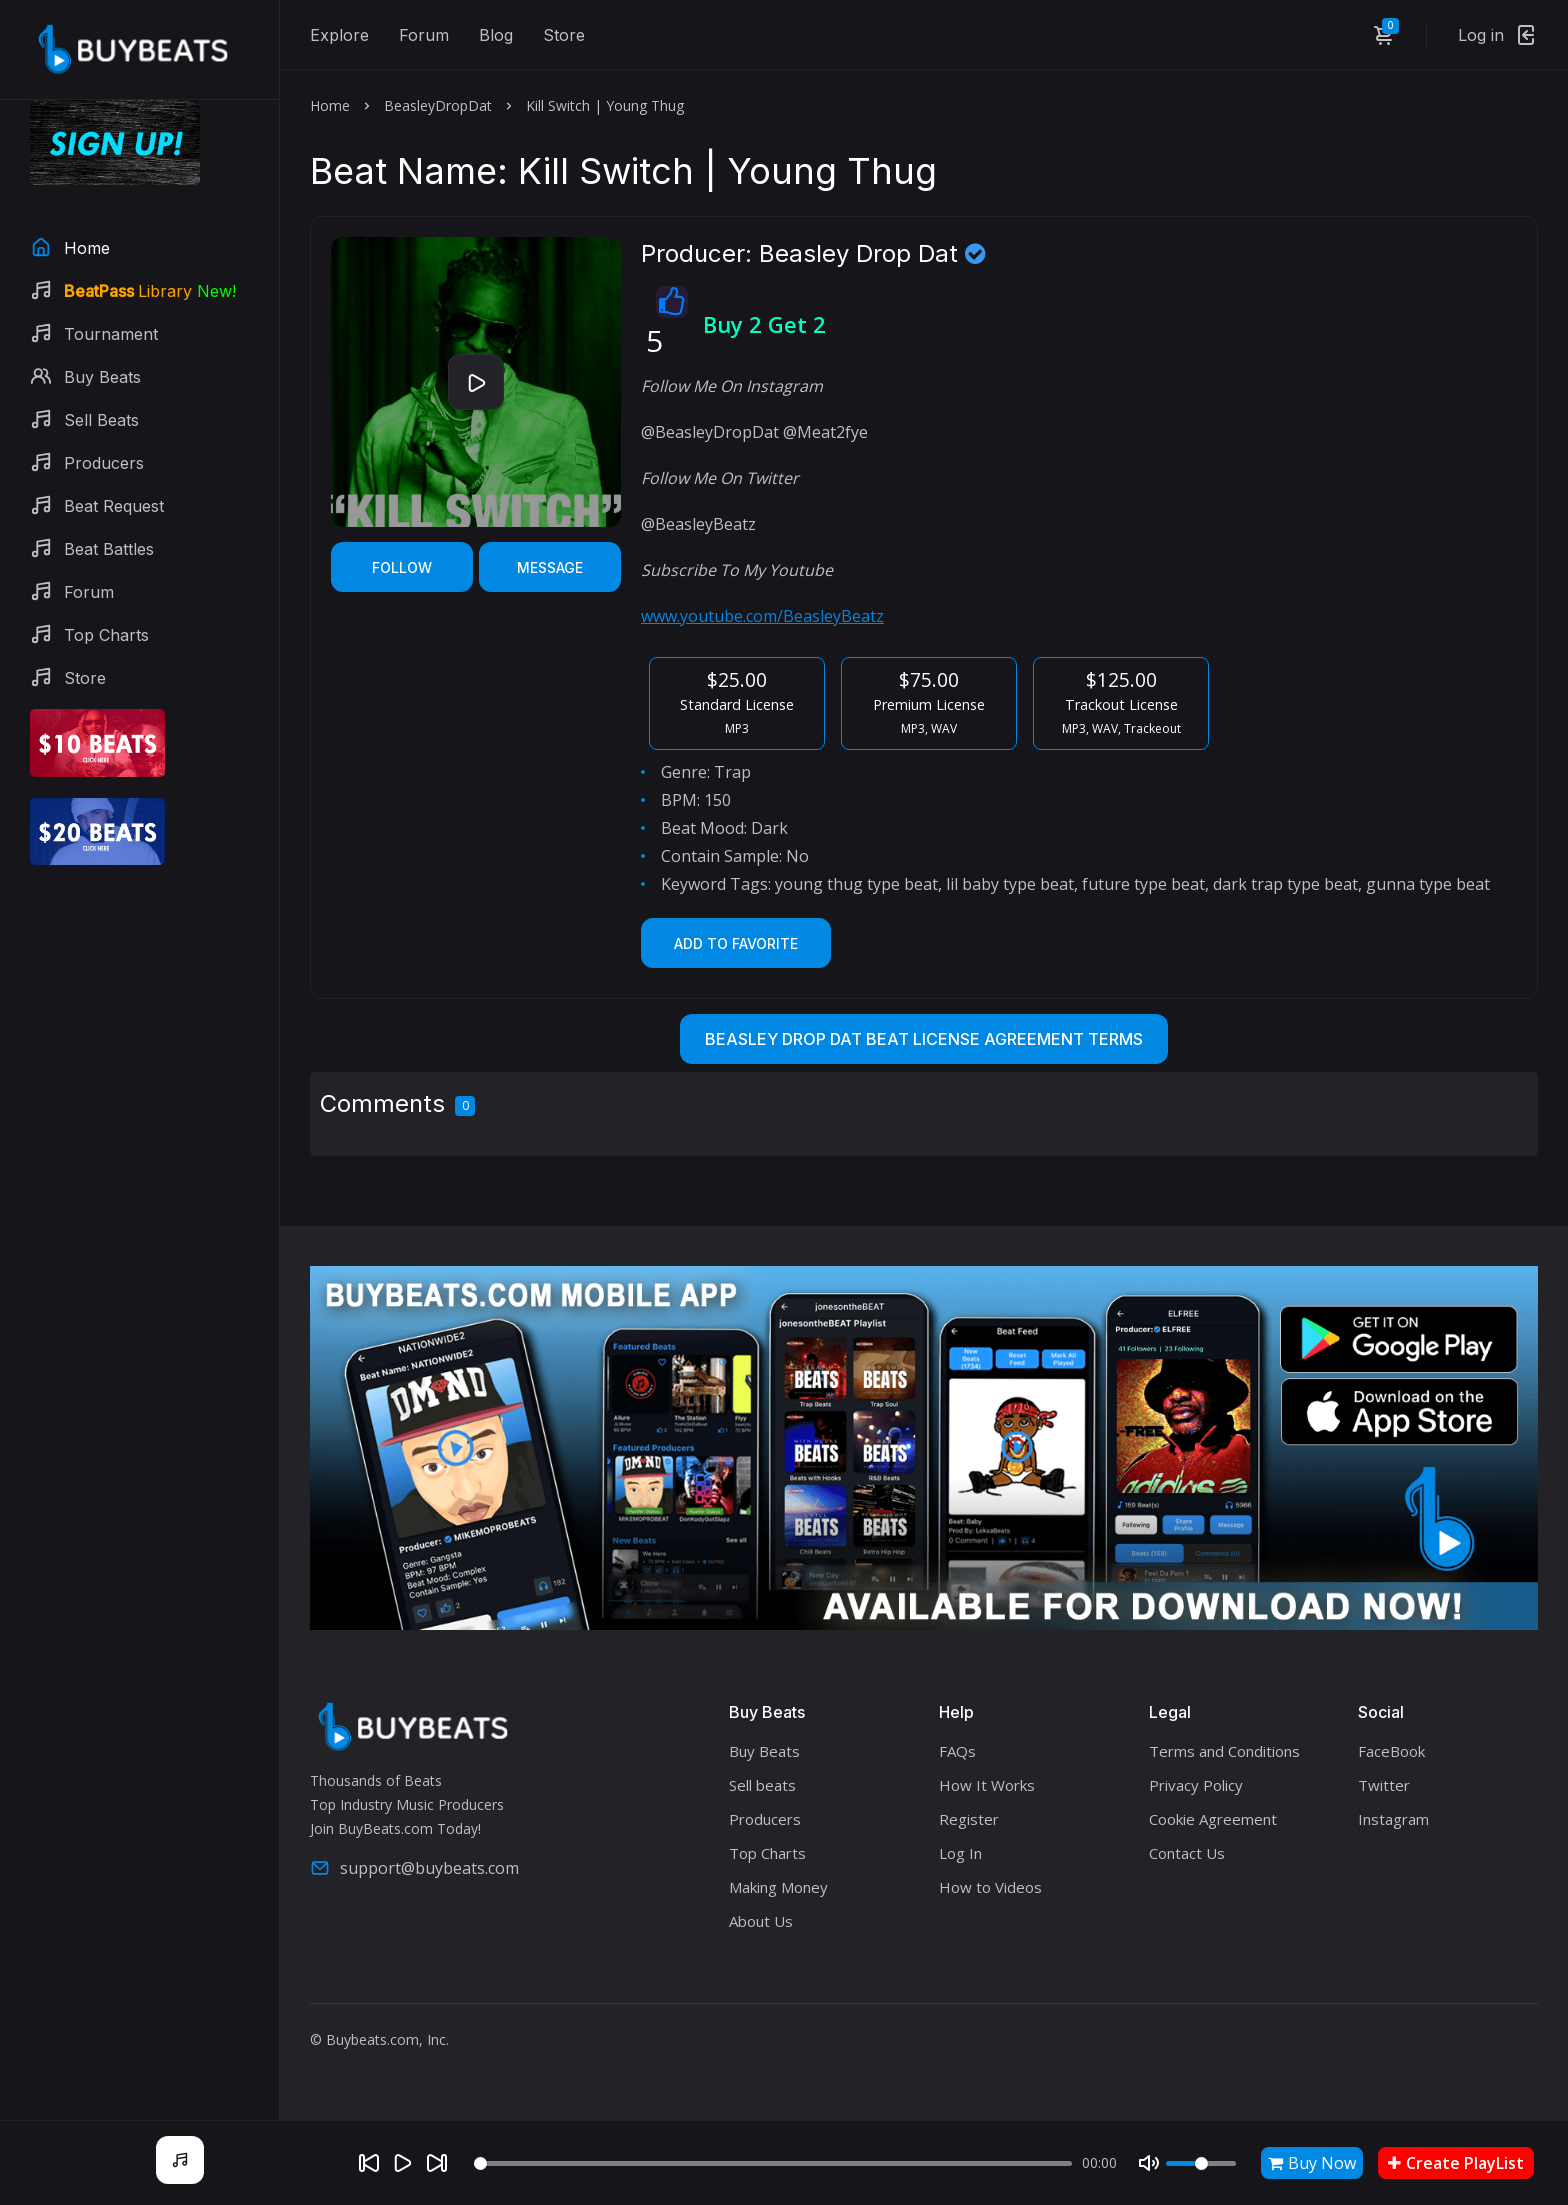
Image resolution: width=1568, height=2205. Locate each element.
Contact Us (1187, 1853)
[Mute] (1149, 2163)
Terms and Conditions (1224, 1751)
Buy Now (1312, 2163)
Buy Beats (764, 1751)
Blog (496, 35)
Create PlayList (1456, 2163)
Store (564, 35)
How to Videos (990, 1887)
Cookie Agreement (1213, 1819)
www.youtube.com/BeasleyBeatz (762, 616)
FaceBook (1391, 1751)
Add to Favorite (736, 943)
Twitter (1384, 1785)
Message (550, 567)
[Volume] (1201, 2163)
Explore (339, 35)
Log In (960, 1853)
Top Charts (767, 1853)
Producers (765, 1819)
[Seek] (773, 2163)
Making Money (778, 1887)
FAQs (957, 1751)
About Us (761, 1921)
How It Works (987, 1785)
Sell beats (762, 1785)
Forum (424, 35)
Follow (402, 567)
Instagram (1393, 1819)
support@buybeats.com (414, 1868)
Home (330, 105)
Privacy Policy (1196, 1785)
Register (969, 1819)
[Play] (403, 2163)
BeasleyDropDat (438, 105)
